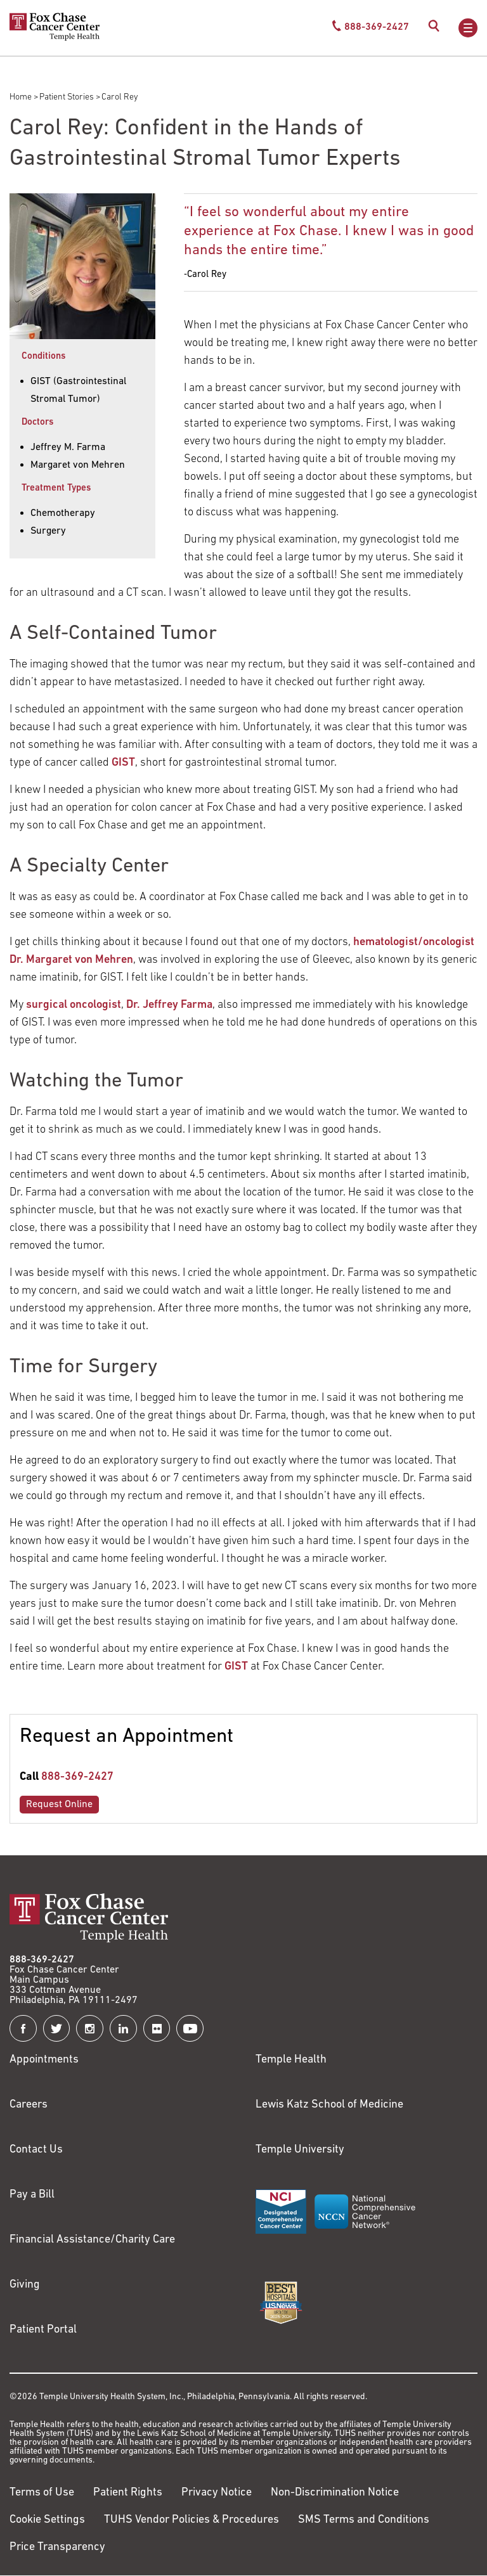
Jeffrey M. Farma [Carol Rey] (67, 447)
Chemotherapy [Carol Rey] (62, 513)
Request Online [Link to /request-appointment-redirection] (59, 1805)
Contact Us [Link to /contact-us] (36, 2150)
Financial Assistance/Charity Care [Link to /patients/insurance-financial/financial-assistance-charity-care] (92, 2240)
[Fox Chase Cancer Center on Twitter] (56, 2028)
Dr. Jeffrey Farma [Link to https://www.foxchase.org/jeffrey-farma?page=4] (169, 1005)
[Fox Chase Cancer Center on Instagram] (89, 2028)
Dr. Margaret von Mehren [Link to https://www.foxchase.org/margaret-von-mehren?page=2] (71, 960)
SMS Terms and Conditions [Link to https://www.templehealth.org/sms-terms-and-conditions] (363, 2520)
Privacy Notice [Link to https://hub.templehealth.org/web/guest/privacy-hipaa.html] (216, 2493)
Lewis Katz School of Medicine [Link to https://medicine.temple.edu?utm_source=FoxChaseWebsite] (329, 2105)
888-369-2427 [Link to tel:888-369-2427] (77, 1777)
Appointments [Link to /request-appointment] (44, 2060)
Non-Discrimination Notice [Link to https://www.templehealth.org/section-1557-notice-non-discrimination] (335, 2493)
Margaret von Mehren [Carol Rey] (77, 465)
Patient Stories (66, 97)
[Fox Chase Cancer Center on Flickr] (157, 2028)
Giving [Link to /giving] (25, 2285)
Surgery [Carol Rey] (48, 531)
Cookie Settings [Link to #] (47, 2520)
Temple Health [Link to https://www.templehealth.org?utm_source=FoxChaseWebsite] (291, 2060)
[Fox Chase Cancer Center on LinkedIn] (123, 2028)
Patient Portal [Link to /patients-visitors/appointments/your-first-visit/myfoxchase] (43, 2330)
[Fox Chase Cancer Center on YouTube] (190, 2028)
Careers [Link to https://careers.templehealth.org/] (29, 2105)
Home (21, 97)
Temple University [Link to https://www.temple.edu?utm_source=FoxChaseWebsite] (300, 2150)
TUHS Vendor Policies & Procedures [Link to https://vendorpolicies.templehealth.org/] (191, 2520)
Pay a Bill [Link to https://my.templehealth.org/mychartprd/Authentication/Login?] (32, 2195)
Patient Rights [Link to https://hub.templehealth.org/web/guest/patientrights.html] (127, 2493)
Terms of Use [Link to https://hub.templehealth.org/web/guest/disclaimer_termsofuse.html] (42, 2493)
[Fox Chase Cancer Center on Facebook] (23, 2028)
